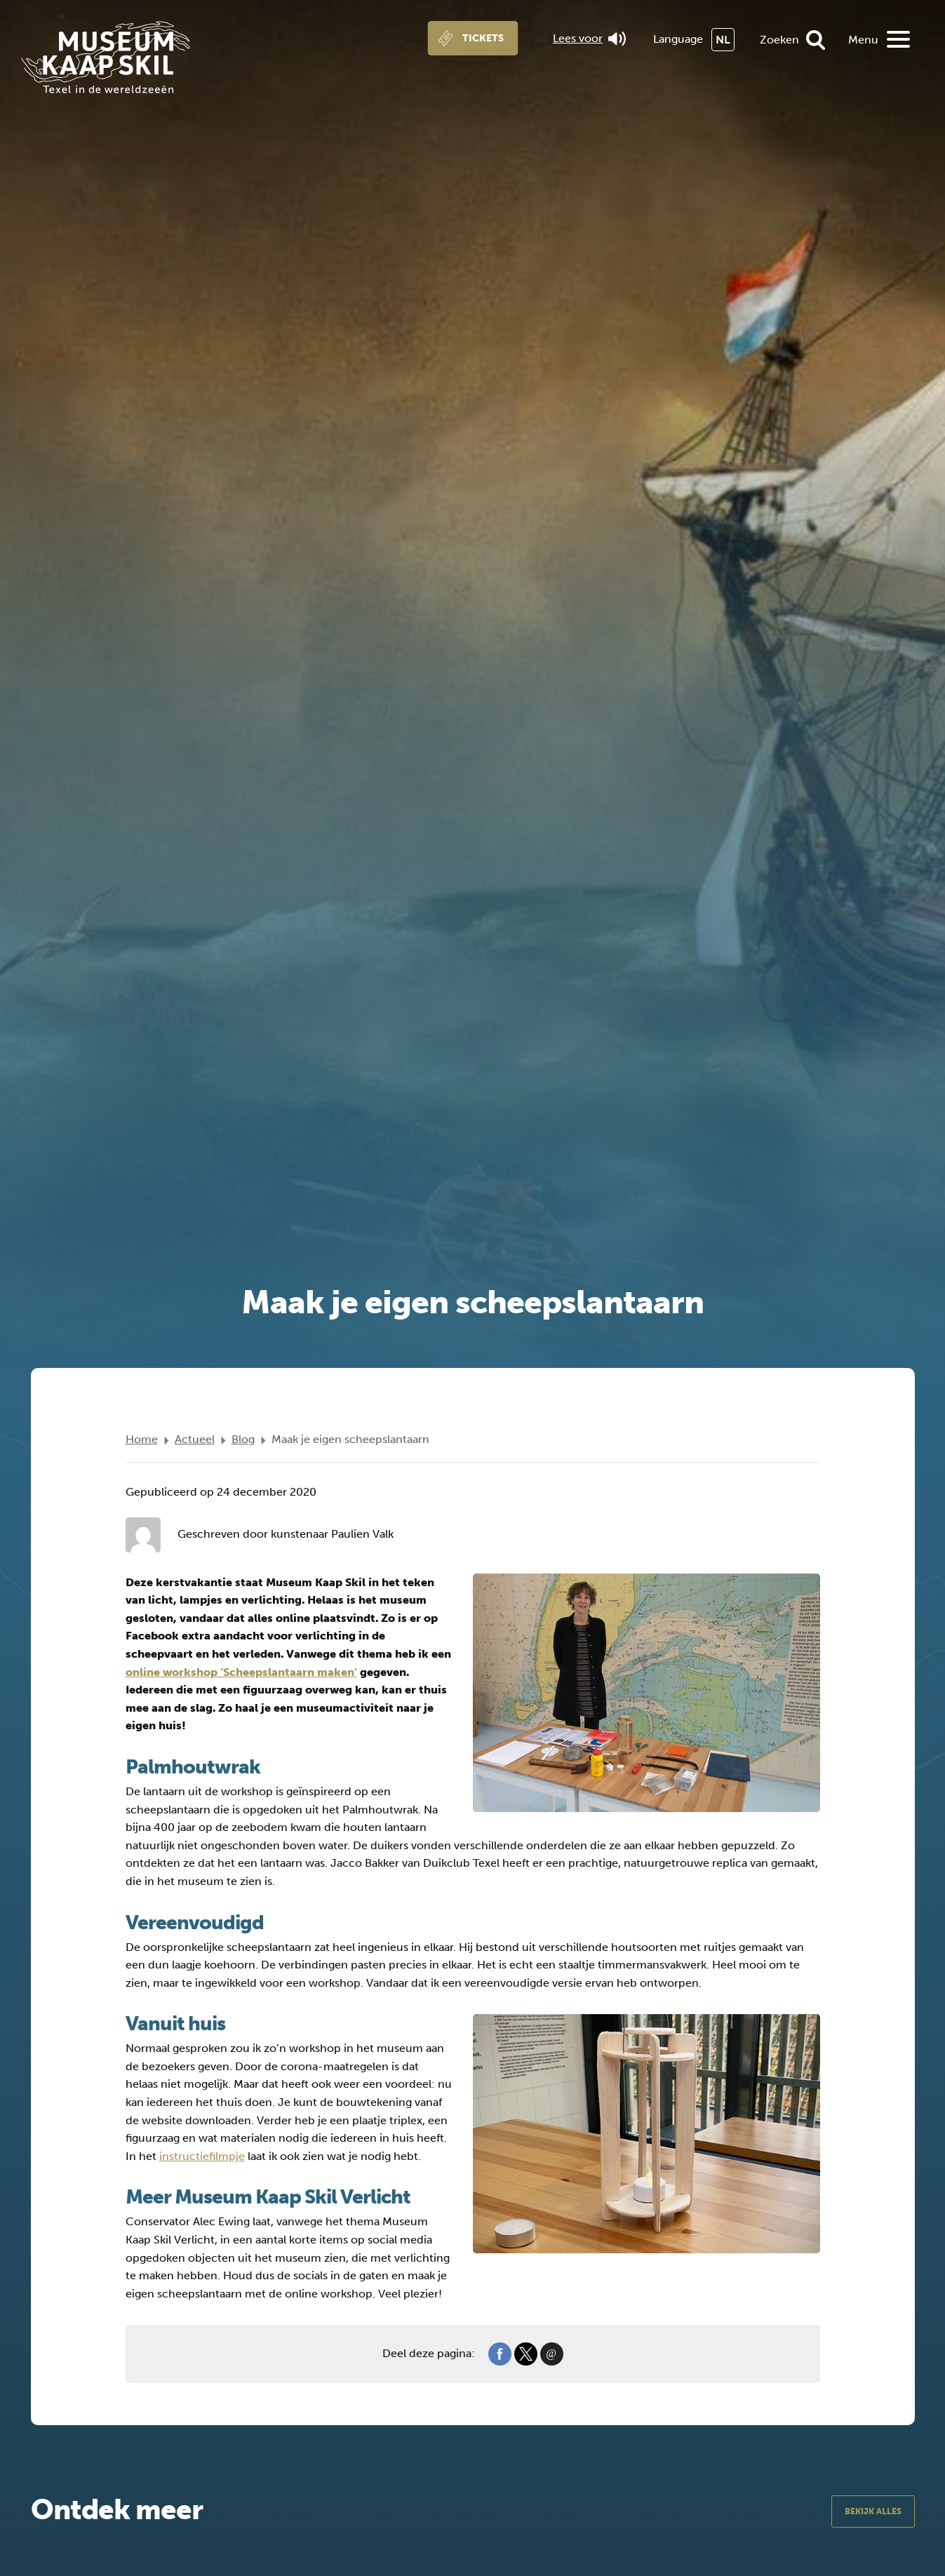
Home (142, 1439)
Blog (243, 1439)
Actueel (195, 1439)
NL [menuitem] (723, 39)
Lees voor (589, 39)
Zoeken (779, 39)
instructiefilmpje (202, 2156)
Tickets (483, 38)
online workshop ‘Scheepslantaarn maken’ (241, 1672)
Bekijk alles (873, 2511)
